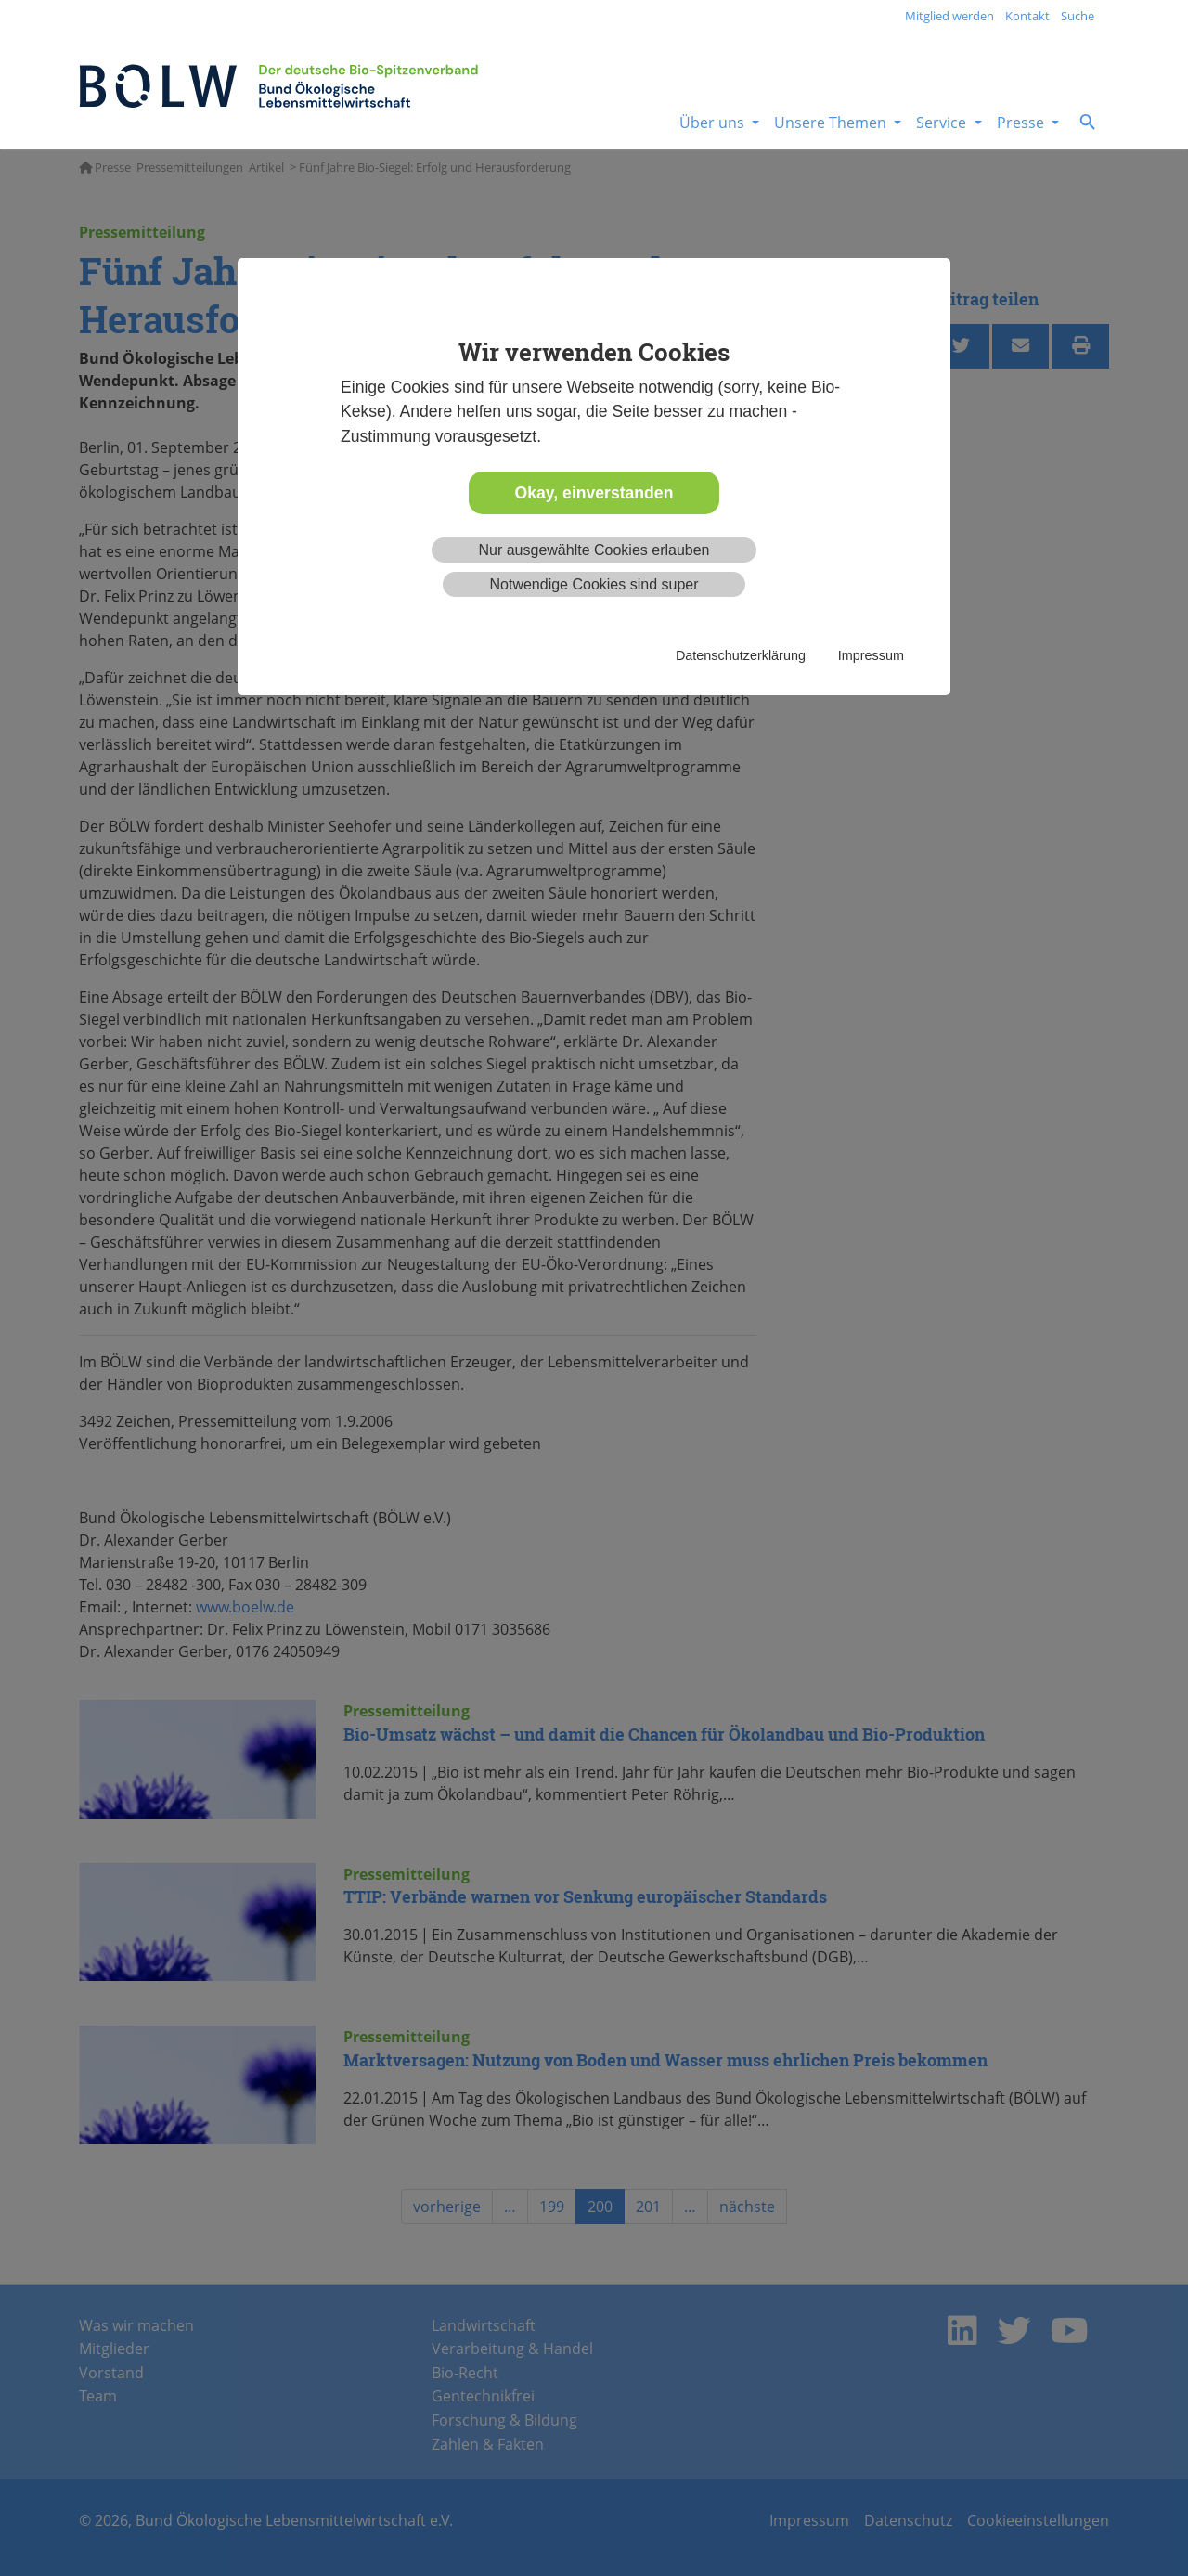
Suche (1077, 15)
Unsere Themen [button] (832, 122)
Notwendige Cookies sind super (593, 584)
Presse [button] (1022, 122)
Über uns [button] (713, 122)
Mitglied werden (949, 15)
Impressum (871, 655)
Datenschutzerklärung (741, 655)
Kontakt (1027, 15)
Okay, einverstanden (594, 493)
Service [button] (943, 122)
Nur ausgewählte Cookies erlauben (593, 550)
